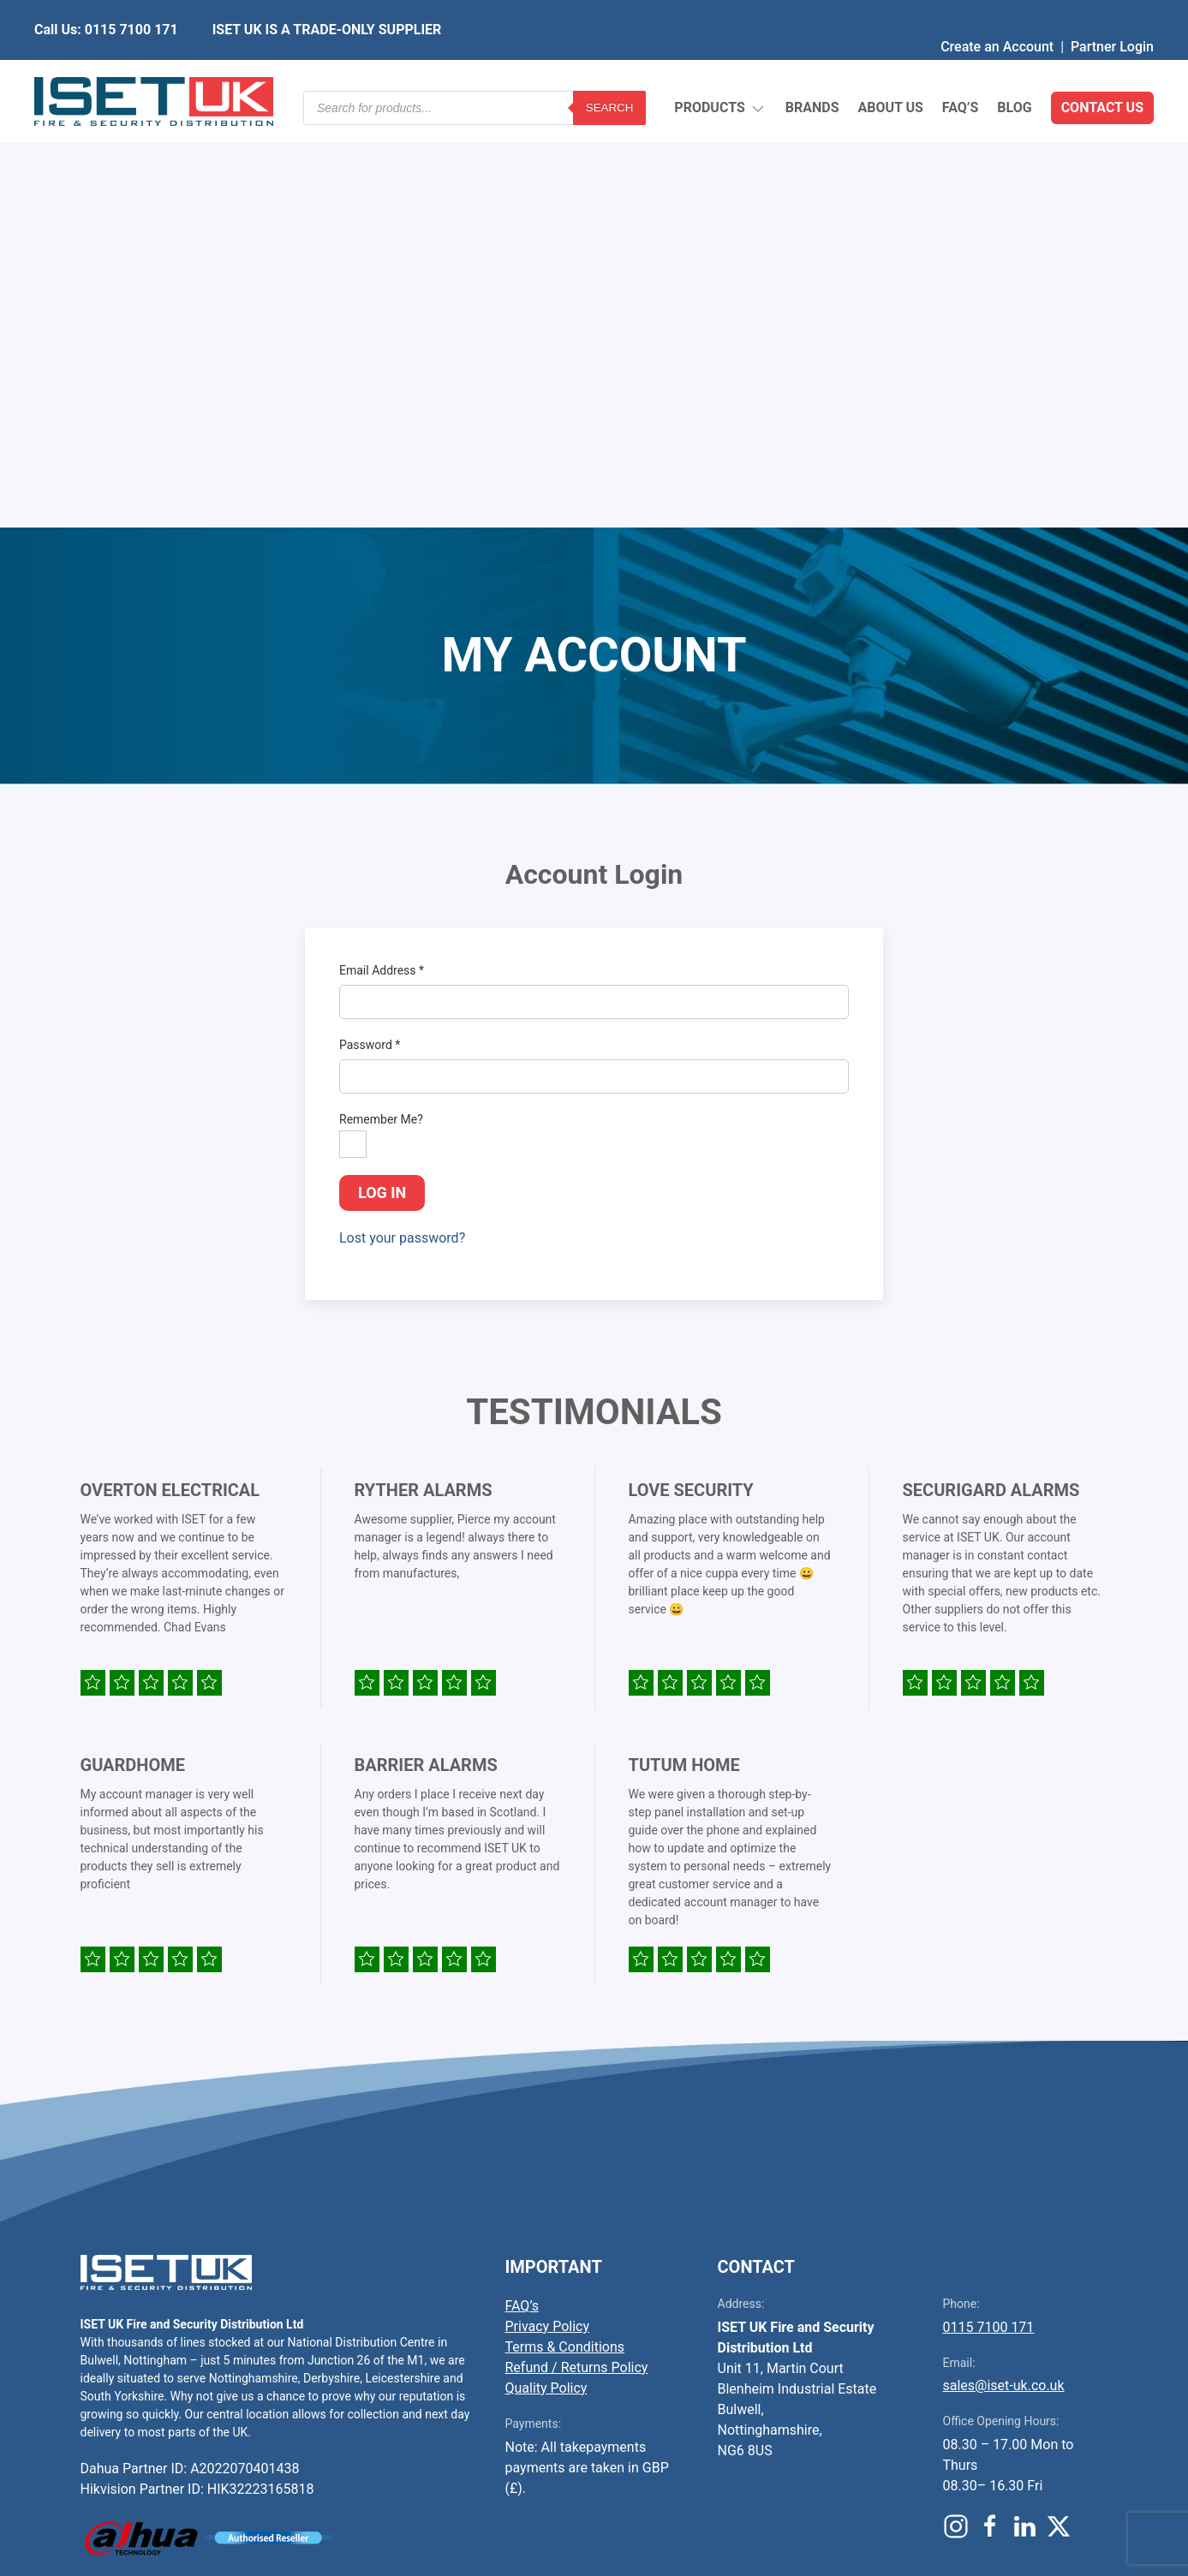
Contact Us (1102, 68)
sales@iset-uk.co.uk (1004, 1969)
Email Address (381, 554)
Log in (382, 776)
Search (610, 68)
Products (720, 69)
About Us (889, 68)
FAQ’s (960, 68)
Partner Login (1112, 12)
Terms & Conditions (565, 1931)
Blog (1014, 68)
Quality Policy (546, 1972)
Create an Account (997, 12)
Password (369, 628)
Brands (812, 68)
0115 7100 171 (989, 1911)
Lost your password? (402, 822)
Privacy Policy (547, 1910)
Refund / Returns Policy (576, 1951)
